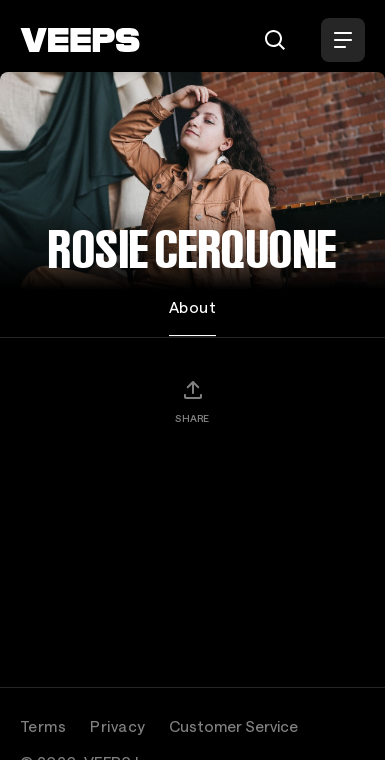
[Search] (275, 40)
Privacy (117, 726)
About (192, 307)
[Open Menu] (343, 40)
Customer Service (233, 726)
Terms (43, 726)
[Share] (192, 401)
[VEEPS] (80, 40)
